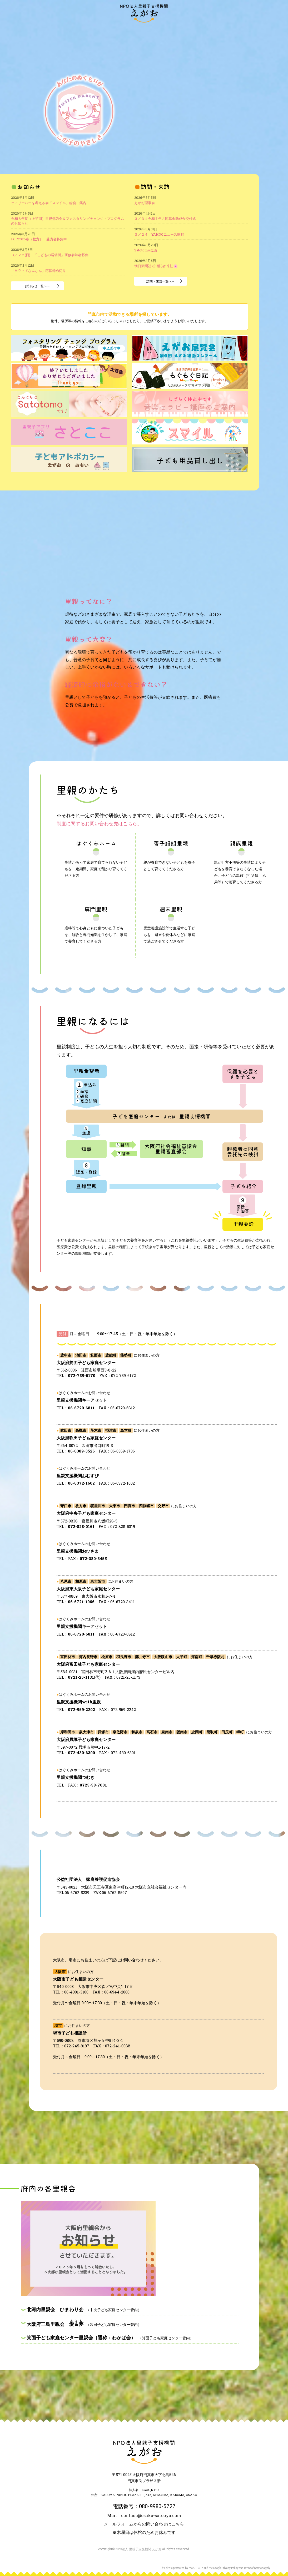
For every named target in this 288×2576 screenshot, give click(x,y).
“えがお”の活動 (94, 31)
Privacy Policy (230, 2568)
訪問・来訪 (45, 31)
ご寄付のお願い (211, 31)
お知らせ (27, 31)
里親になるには (182, 31)
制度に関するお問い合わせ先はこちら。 (99, 824)
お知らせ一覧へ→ (37, 286)
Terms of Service (253, 2568)
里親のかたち (155, 31)
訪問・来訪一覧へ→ (160, 281)
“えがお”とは (67, 31)
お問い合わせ (239, 31)
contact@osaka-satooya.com (151, 2515)
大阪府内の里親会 (126, 31)
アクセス (260, 31)
